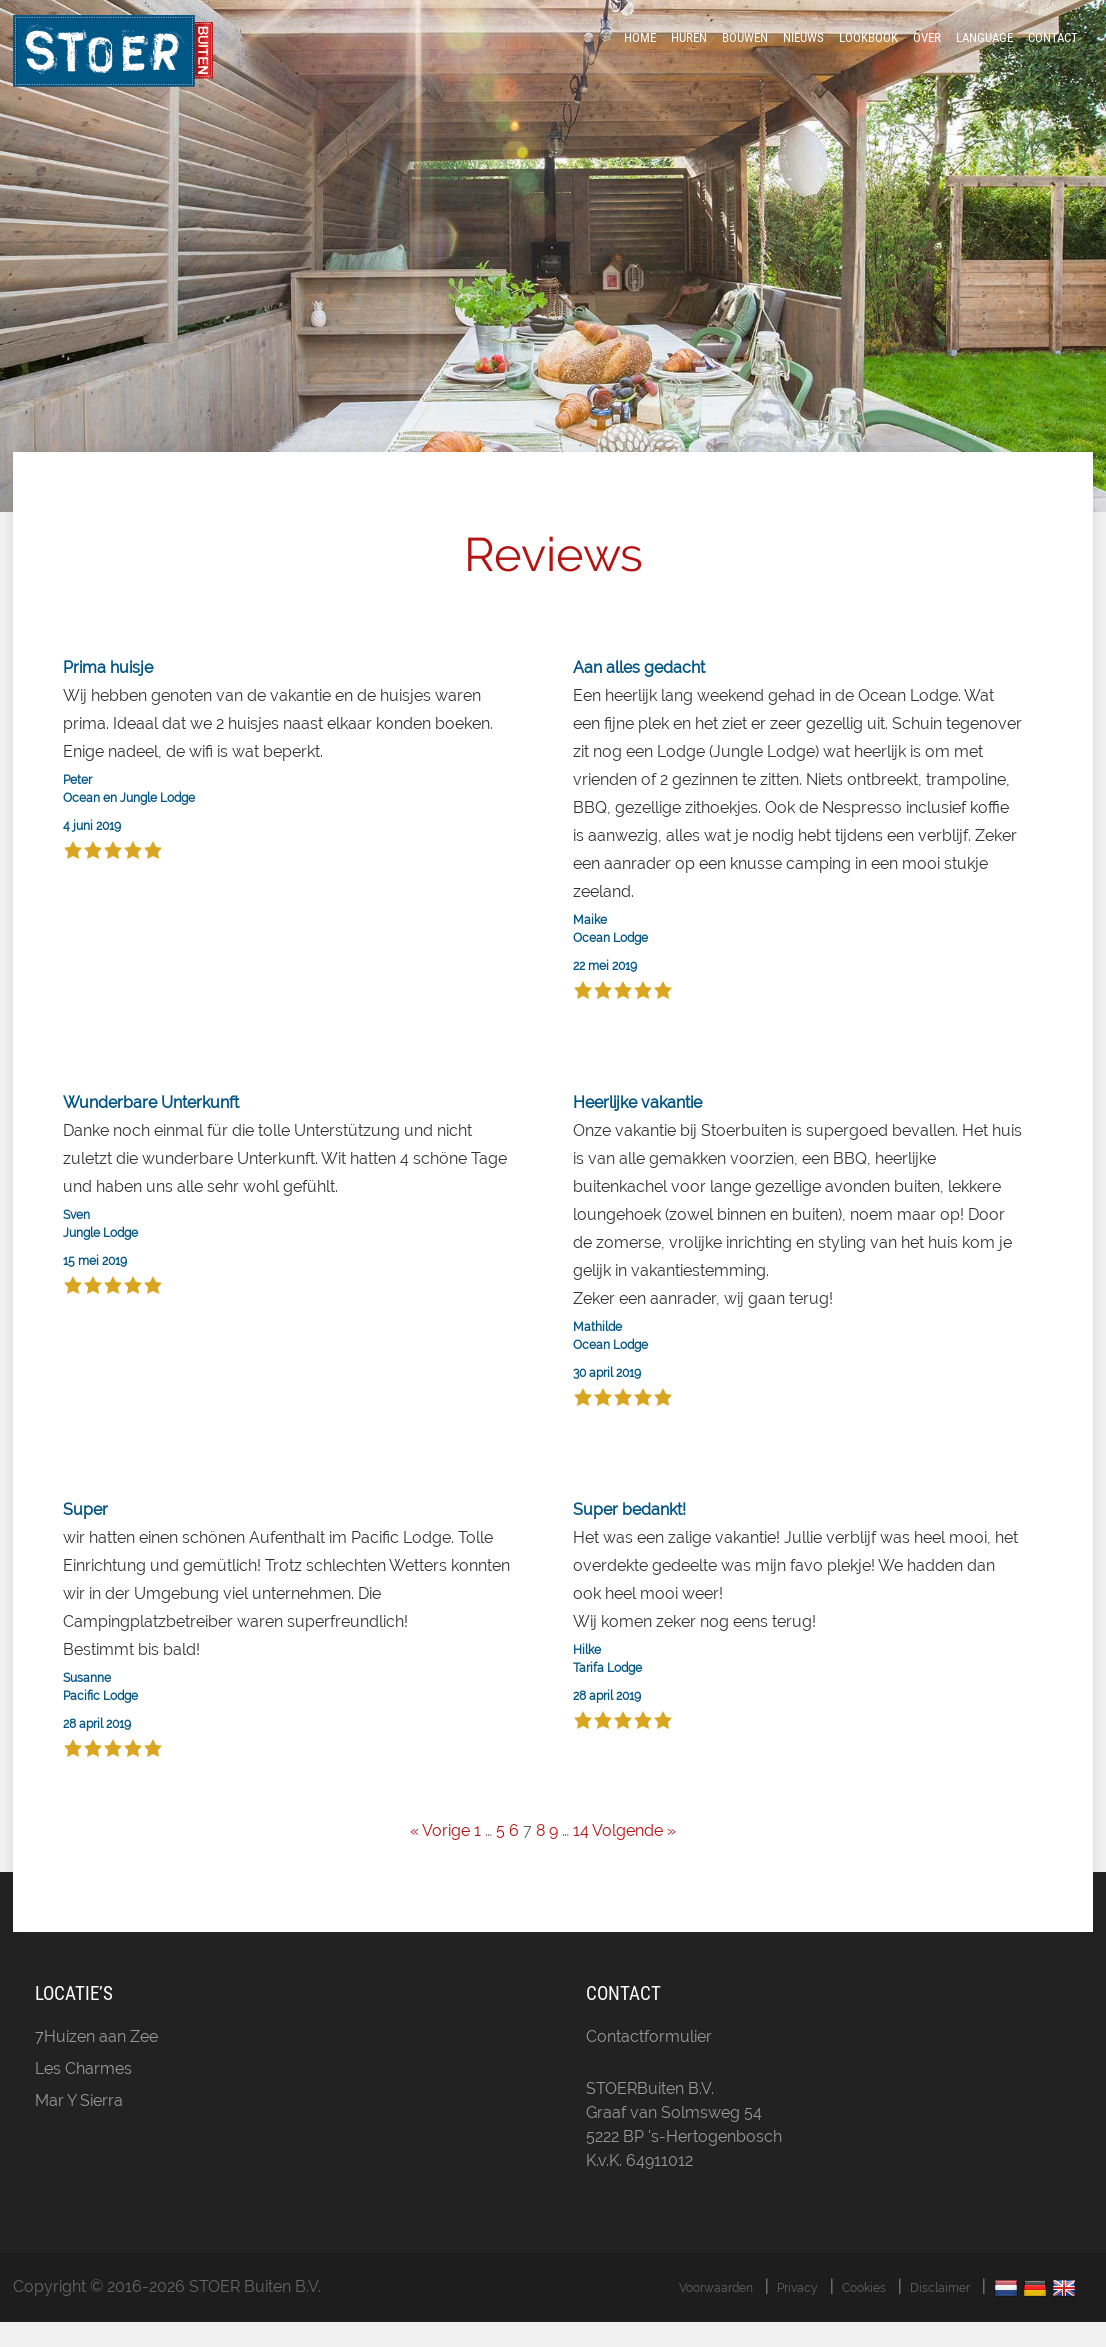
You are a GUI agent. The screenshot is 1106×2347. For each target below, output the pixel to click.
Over (927, 52)
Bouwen (745, 52)
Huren (689, 52)
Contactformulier (649, 2061)
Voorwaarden (716, 2313)
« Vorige (440, 1856)
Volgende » (634, 1856)
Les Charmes (83, 2093)
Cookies (864, 2313)
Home (640, 52)
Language (984, 52)
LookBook (868, 52)
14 (581, 1856)
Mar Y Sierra (79, 2125)
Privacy (797, 2313)
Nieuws (803, 52)
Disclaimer (940, 2313)
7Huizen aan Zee (96, 2061)
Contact (1053, 52)
